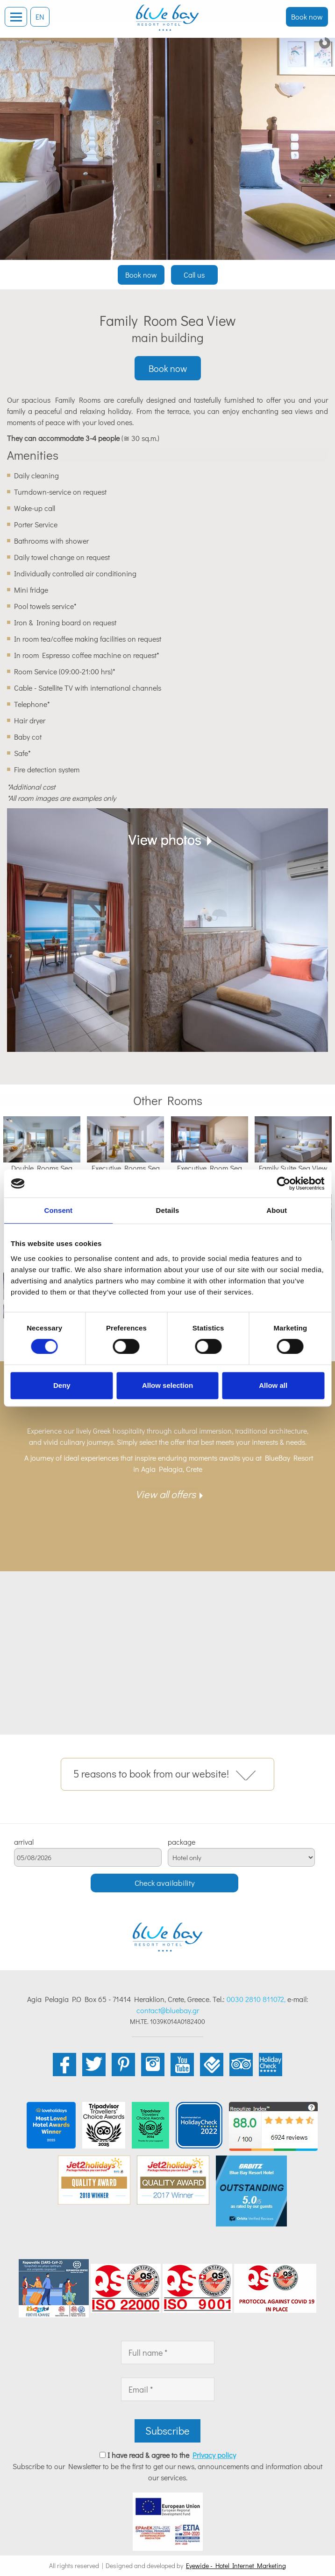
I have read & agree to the (171, 2455)
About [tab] (276, 1210)
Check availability (165, 1882)
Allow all (273, 1385)
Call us (194, 275)
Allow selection (167, 1385)
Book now (307, 16)
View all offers (165, 1494)
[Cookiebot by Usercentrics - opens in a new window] (283, 1183)
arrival (24, 1842)
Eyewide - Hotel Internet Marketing (236, 2565)
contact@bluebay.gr (167, 2010)
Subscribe (167, 2430)
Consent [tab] (58, 1210)
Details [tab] (167, 1210)
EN (40, 16)
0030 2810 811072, (256, 1999)
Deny (62, 1385)
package (181, 1842)
